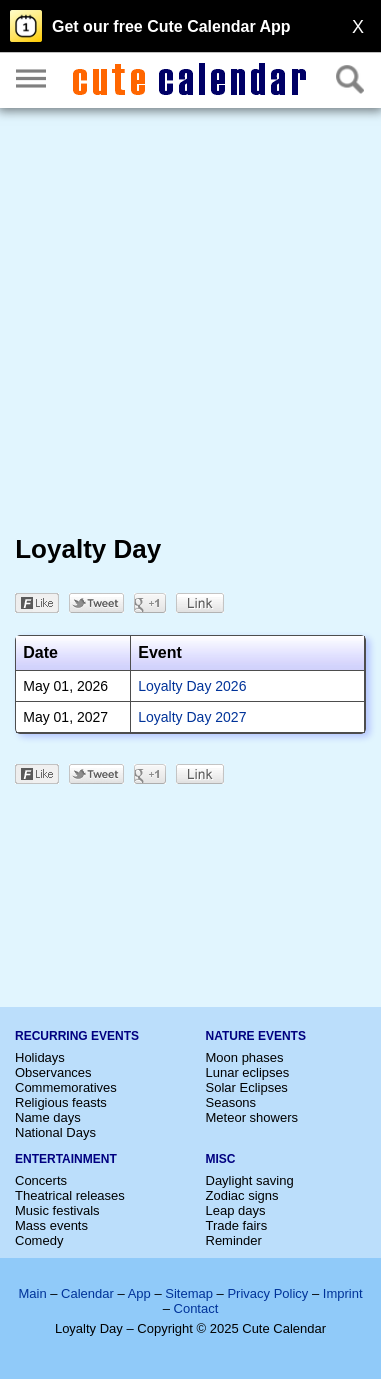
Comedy (39, 1240)
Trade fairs (237, 1225)
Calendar (87, 1293)
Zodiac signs (242, 1195)
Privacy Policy (267, 1293)
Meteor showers (252, 1117)
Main (32, 1293)
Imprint (343, 1293)
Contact (196, 1308)
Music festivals (57, 1210)
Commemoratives (66, 1087)
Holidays (40, 1057)
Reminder (234, 1240)
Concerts (41, 1180)
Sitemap (189, 1293)
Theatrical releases (70, 1195)
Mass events (51, 1225)
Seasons (231, 1102)
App (139, 1293)
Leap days (236, 1210)
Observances (53, 1072)
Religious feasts (61, 1102)
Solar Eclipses (247, 1087)
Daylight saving (250, 1180)
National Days (55, 1132)
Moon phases (245, 1057)
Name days (48, 1117)
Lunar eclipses (248, 1072)
